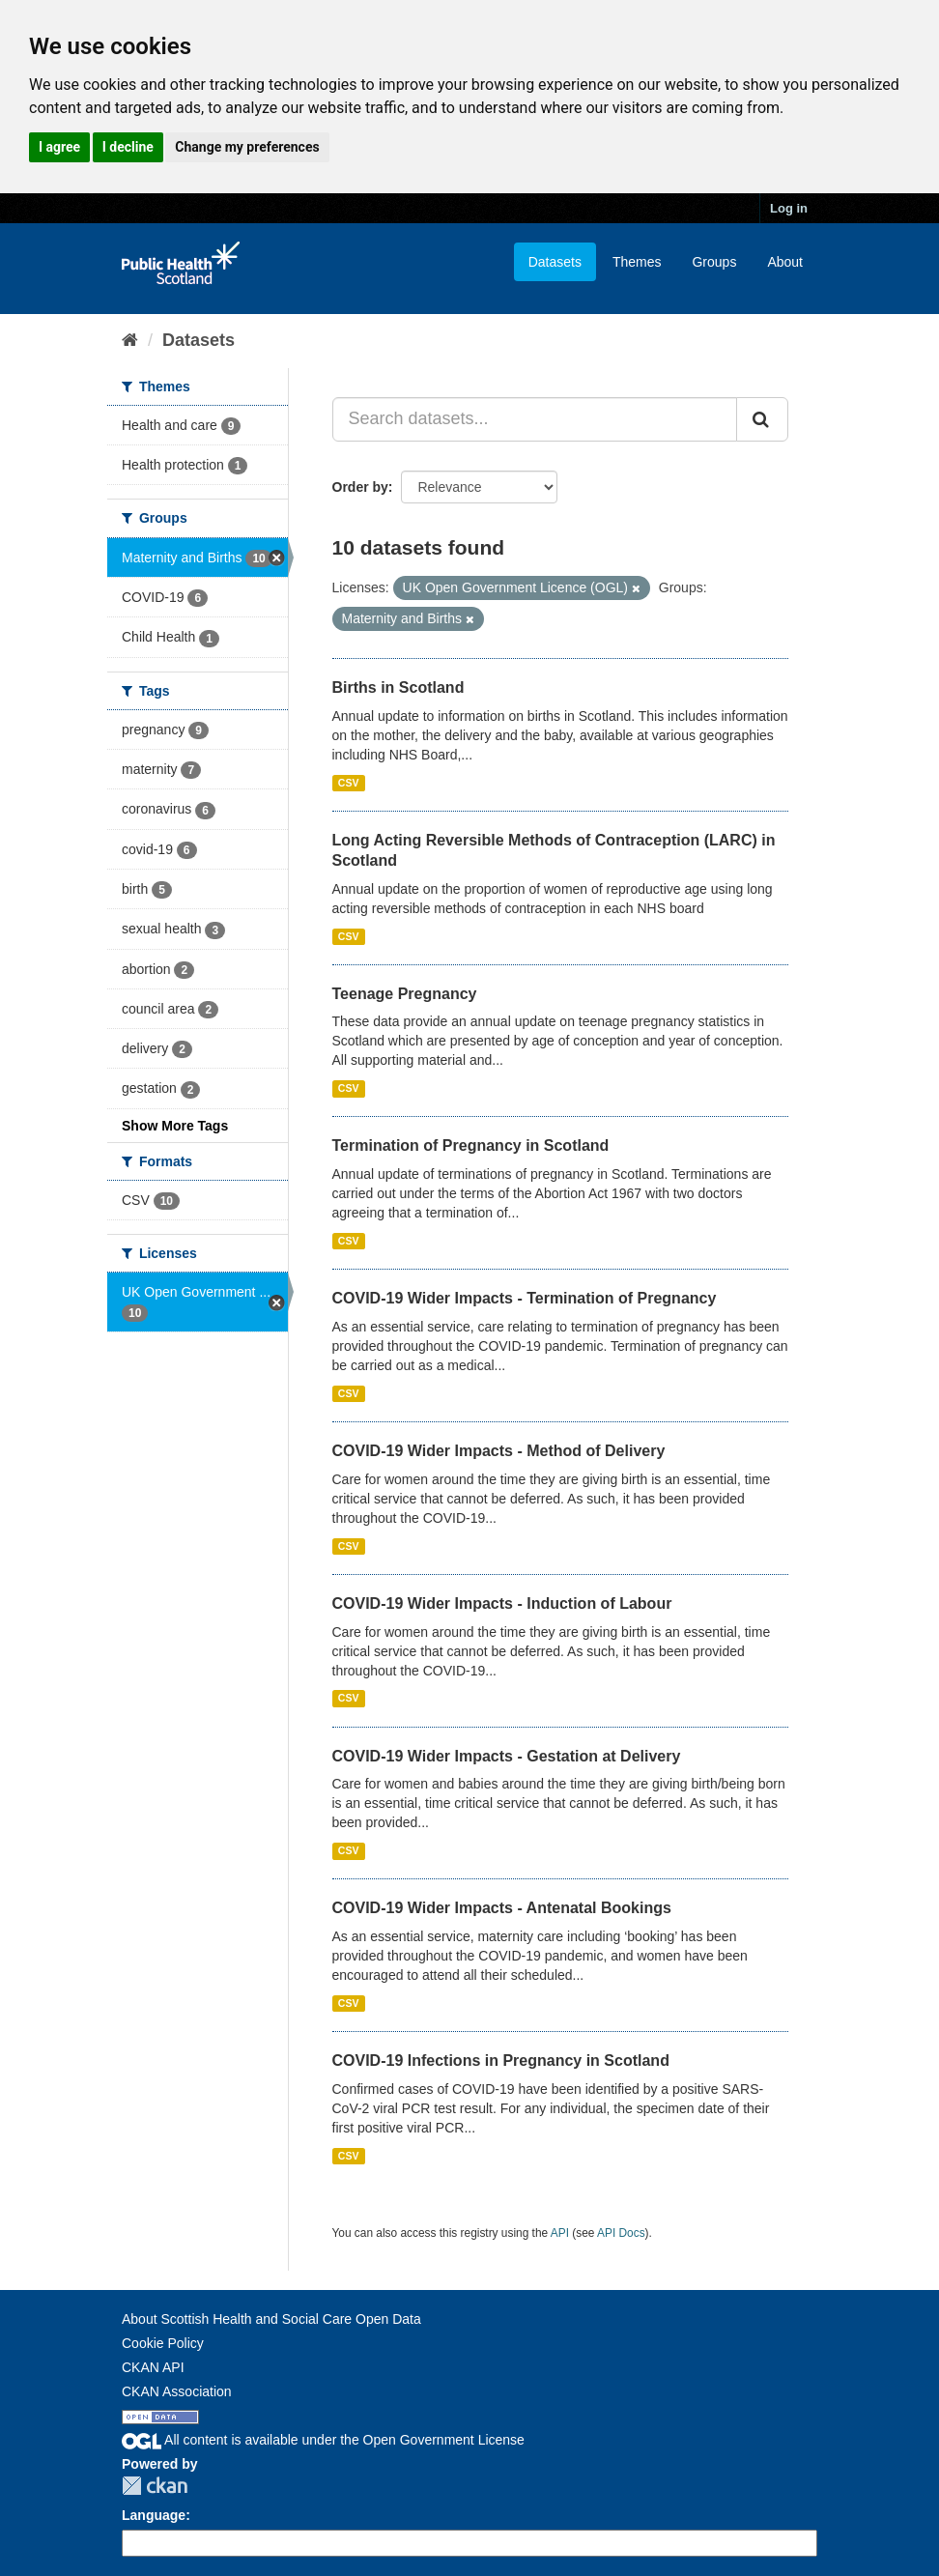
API (560, 2233)
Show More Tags (175, 1125)
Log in (789, 208)
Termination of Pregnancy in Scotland (471, 1145)
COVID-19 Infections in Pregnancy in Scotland (500, 2060)
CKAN (154, 2486)
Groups (714, 262)
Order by (360, 487)
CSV (348, 782)
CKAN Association (177, 2391)
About (785, 262)
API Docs (621, 2233)
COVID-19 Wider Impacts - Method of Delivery (499, 1451)
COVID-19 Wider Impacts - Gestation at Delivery (506, 1756)
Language (153, 2515)
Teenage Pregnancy (404, 994)
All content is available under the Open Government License (323, 2439)
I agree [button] (59, 147)
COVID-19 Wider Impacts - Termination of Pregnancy (524, 1298)
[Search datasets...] (535, 419)
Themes (637, 262)
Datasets (555, 262)
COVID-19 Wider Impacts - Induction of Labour (502, 1603)
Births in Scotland (398, 687)
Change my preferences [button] (247, 147)
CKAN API (153, 2367)
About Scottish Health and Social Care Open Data (271, 2319)
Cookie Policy (163, 2343)
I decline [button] (128, 147)
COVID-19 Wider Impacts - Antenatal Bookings (501, 1908)
